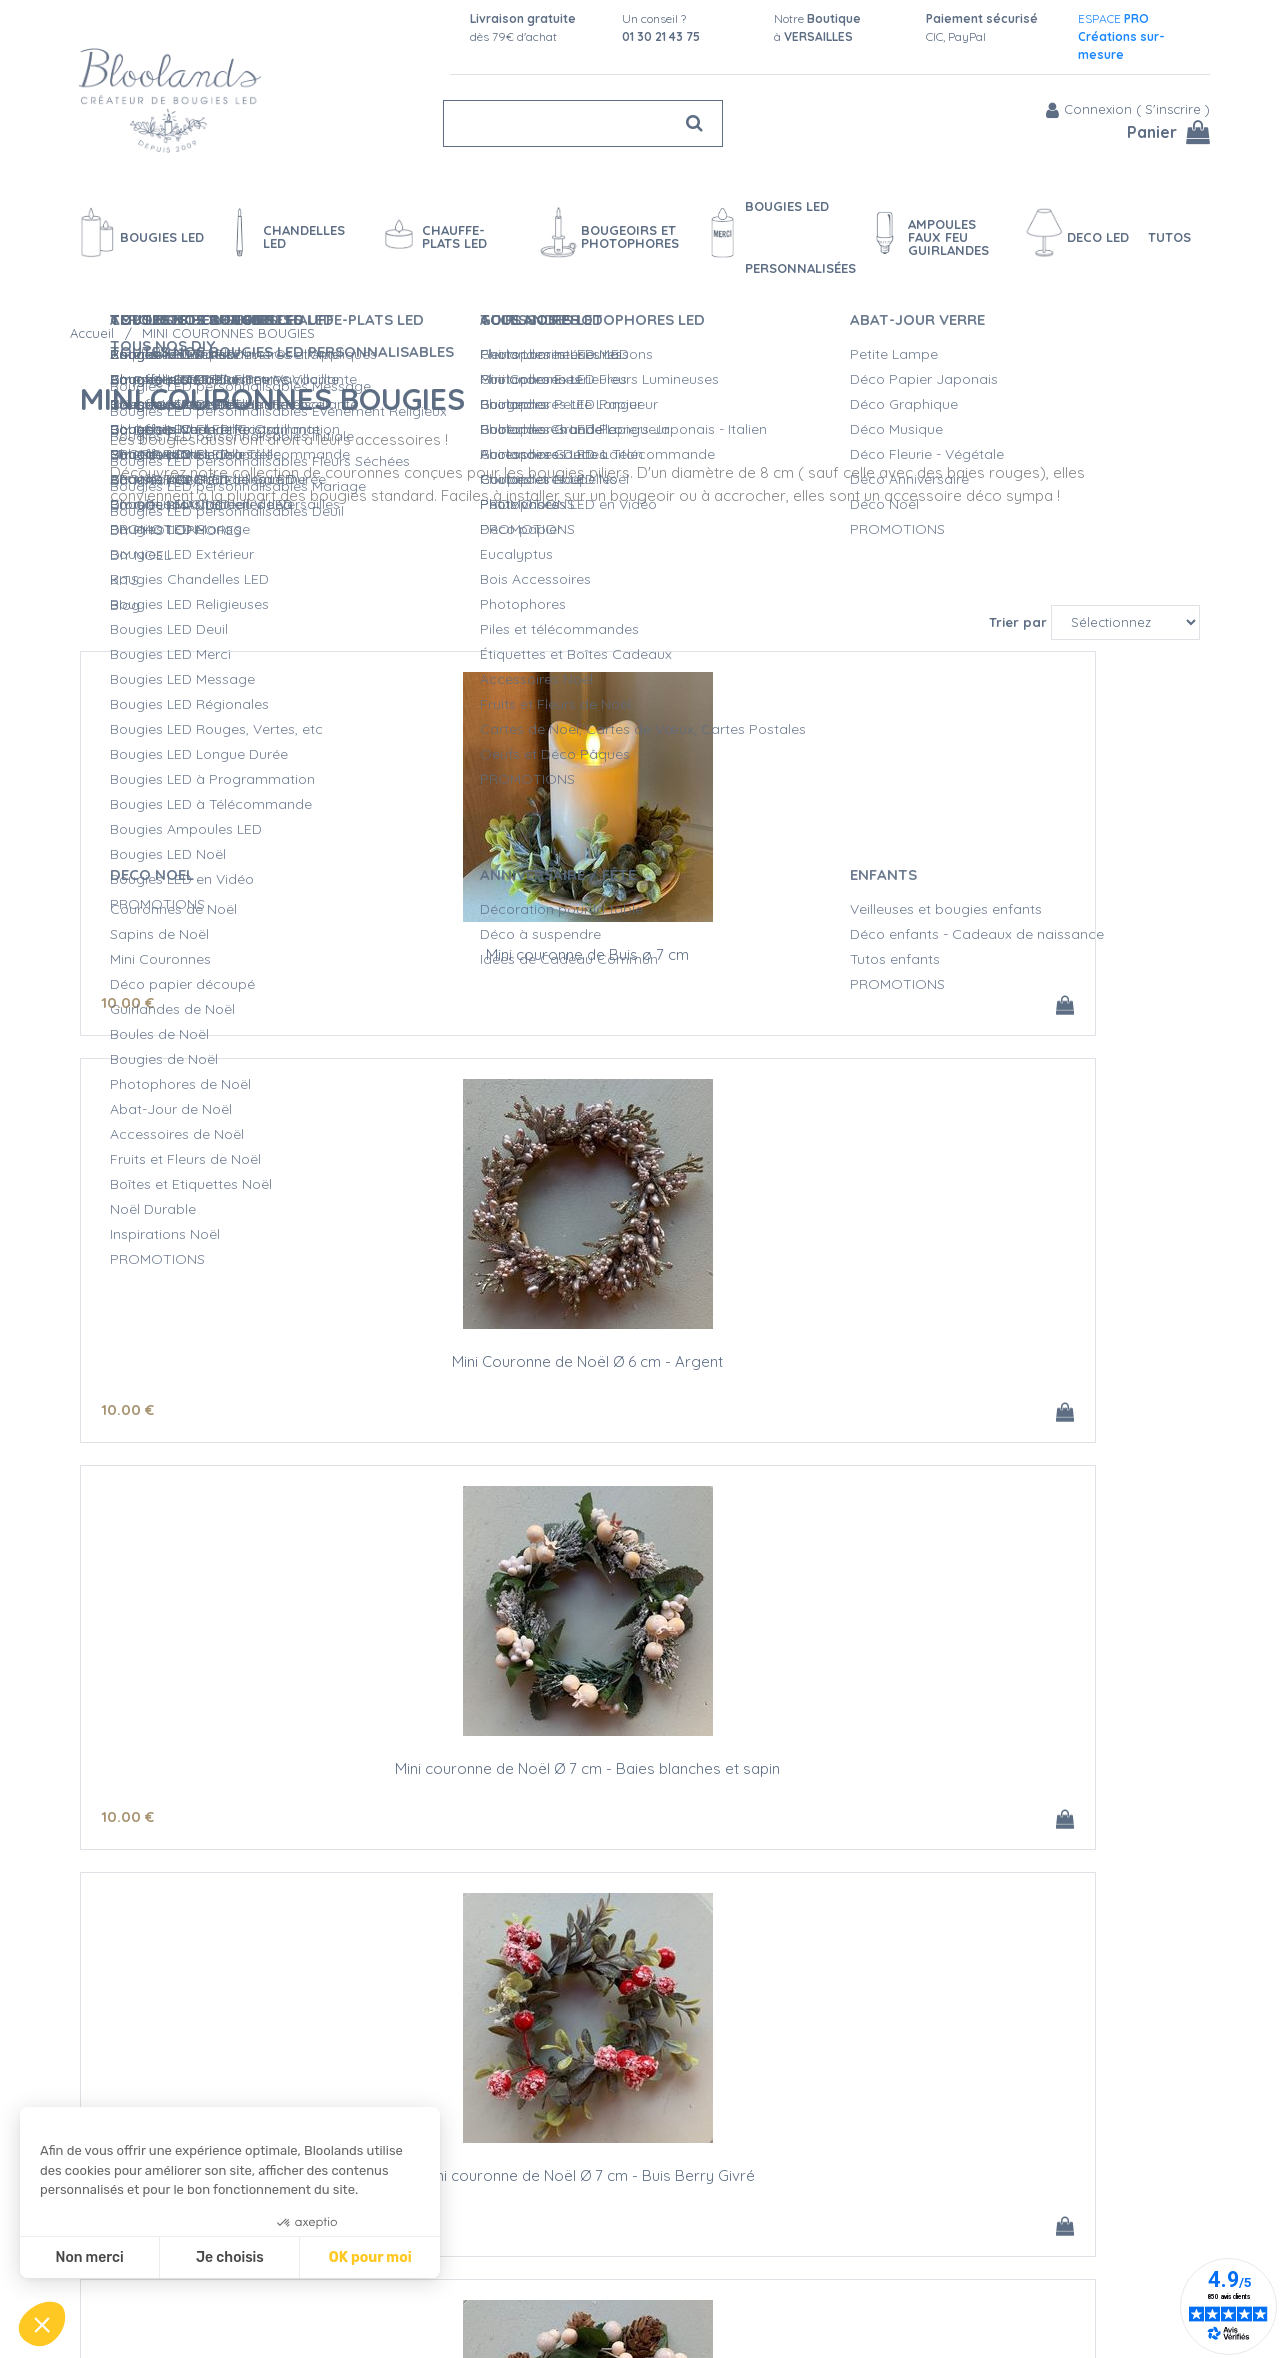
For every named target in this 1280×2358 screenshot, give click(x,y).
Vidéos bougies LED (651, 2296)
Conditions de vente (394, 2296)
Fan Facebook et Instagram (1027, 2247)
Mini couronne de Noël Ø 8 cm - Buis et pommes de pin (1015, 1744)
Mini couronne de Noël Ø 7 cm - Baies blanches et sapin (1015, 904)
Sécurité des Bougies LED (671, 2191)
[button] (42, 2324)
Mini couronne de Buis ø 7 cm (265, 896)
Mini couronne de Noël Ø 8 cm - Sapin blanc (265, 1736)
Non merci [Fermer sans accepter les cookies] (89, 2257)
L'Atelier (611, 2212)
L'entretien (620, 2275)
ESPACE (1121, 36)
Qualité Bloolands (645, 2170)
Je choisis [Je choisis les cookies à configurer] (230, 2257)
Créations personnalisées (669, 2233)
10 (127, 944)
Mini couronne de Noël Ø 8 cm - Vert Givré (640, 1736)
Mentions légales (383, 2317)
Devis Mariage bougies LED (675, 2254)
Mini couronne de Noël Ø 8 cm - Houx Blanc (1015, 1316)
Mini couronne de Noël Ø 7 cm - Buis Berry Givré (265, 1324)
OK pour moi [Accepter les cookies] (370, 2257)
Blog (908, 2198)
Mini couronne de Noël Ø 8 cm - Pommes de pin (640, 1324)
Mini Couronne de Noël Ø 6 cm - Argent (640, 896)
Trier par (1018, 558)
